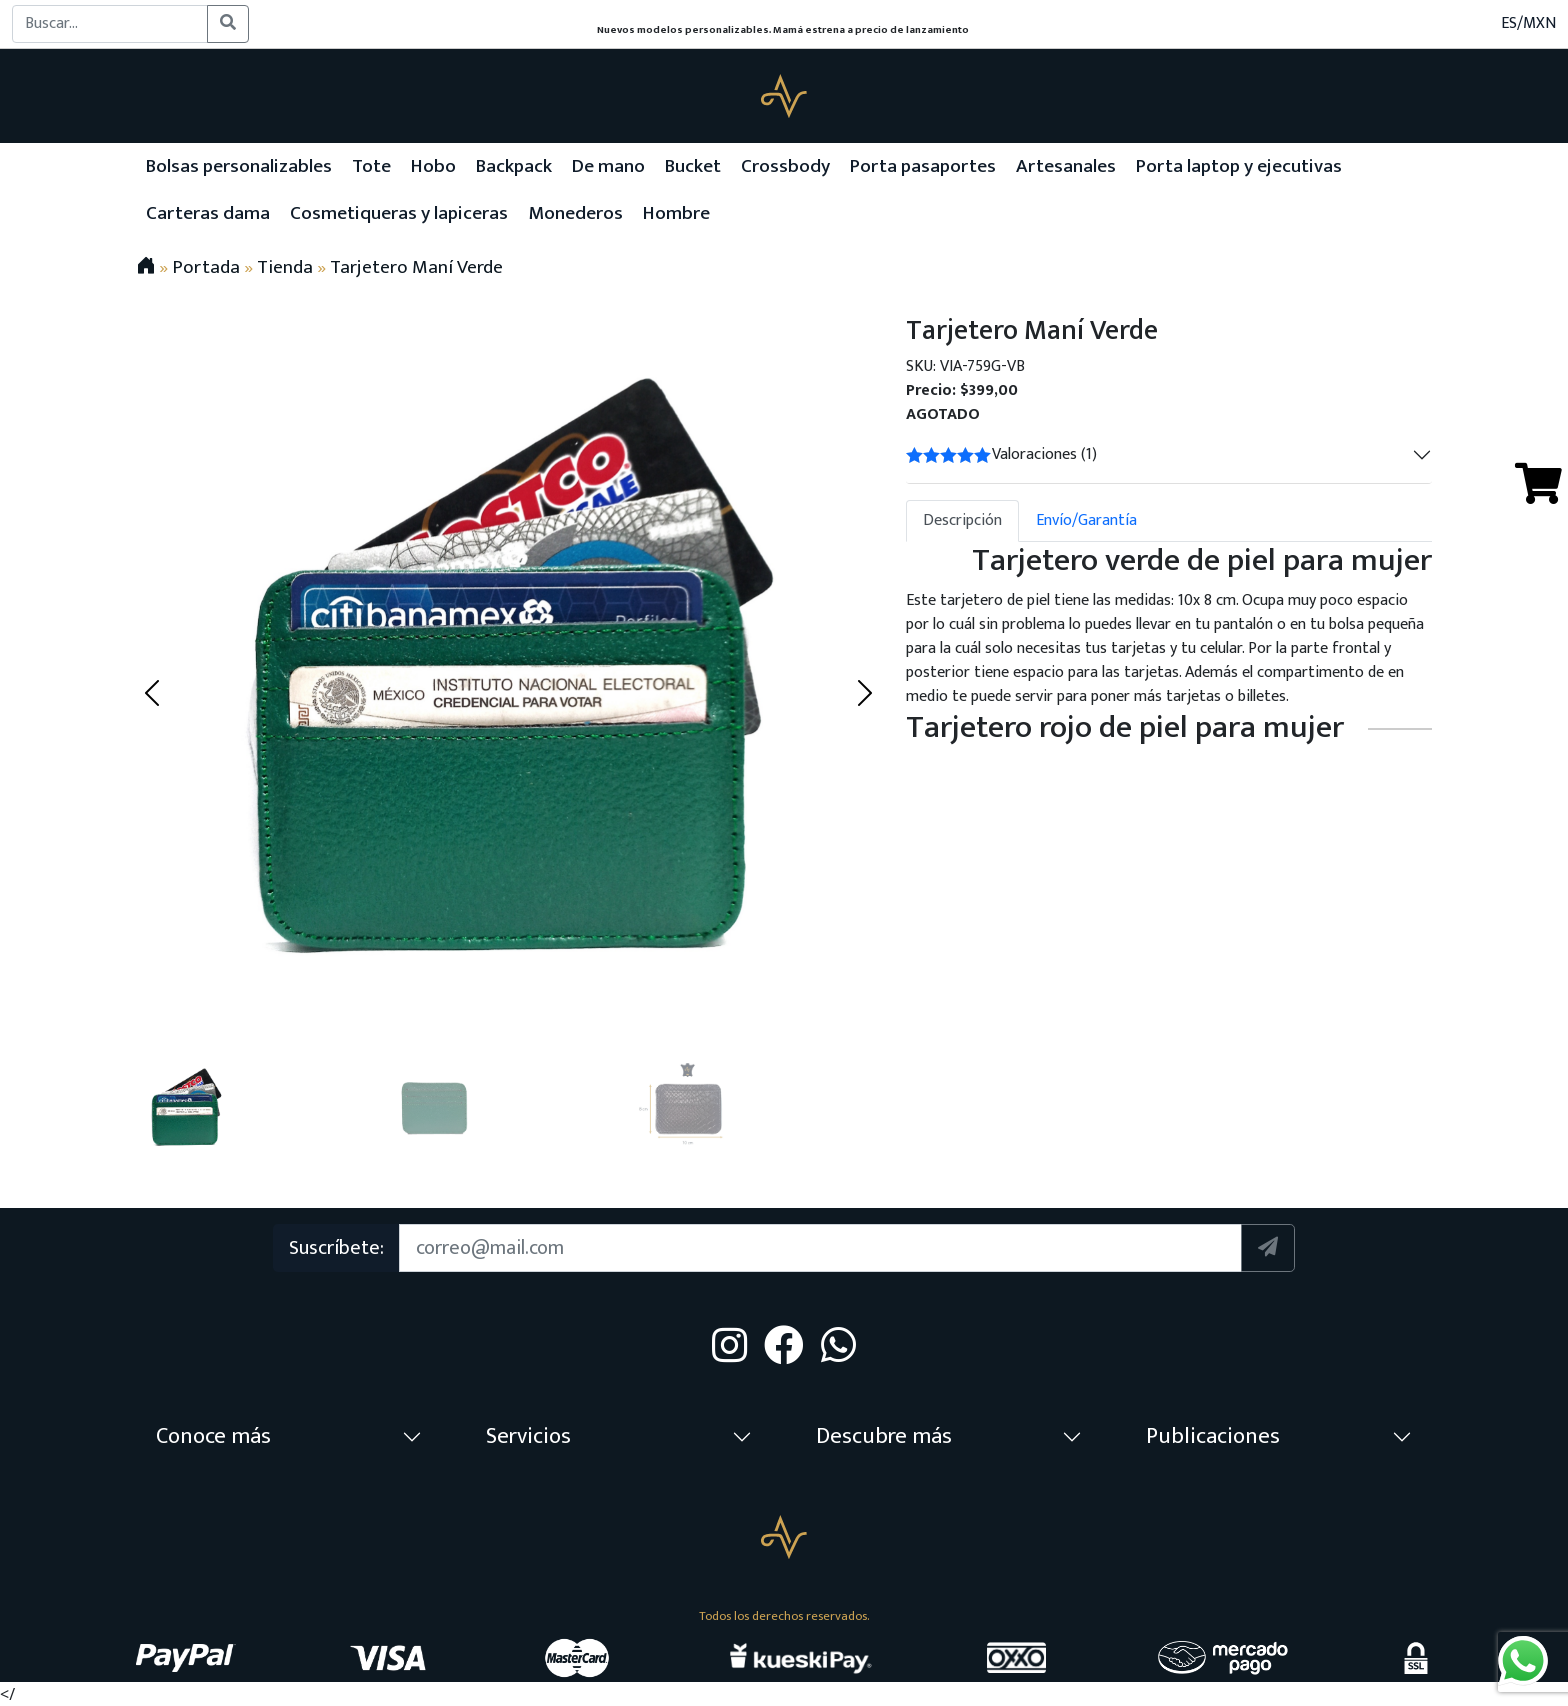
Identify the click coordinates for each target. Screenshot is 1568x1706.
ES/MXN (1528, 24)
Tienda (285, 267)
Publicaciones (1213, 1436)
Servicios (528, 1436)
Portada (206, 267)
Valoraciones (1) (1001, 454)
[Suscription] (820, 1248)
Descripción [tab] (962, 520)
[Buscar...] (110, 24)
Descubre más (884, 1436)
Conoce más (213, 1436)
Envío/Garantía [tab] (1086, 520)
